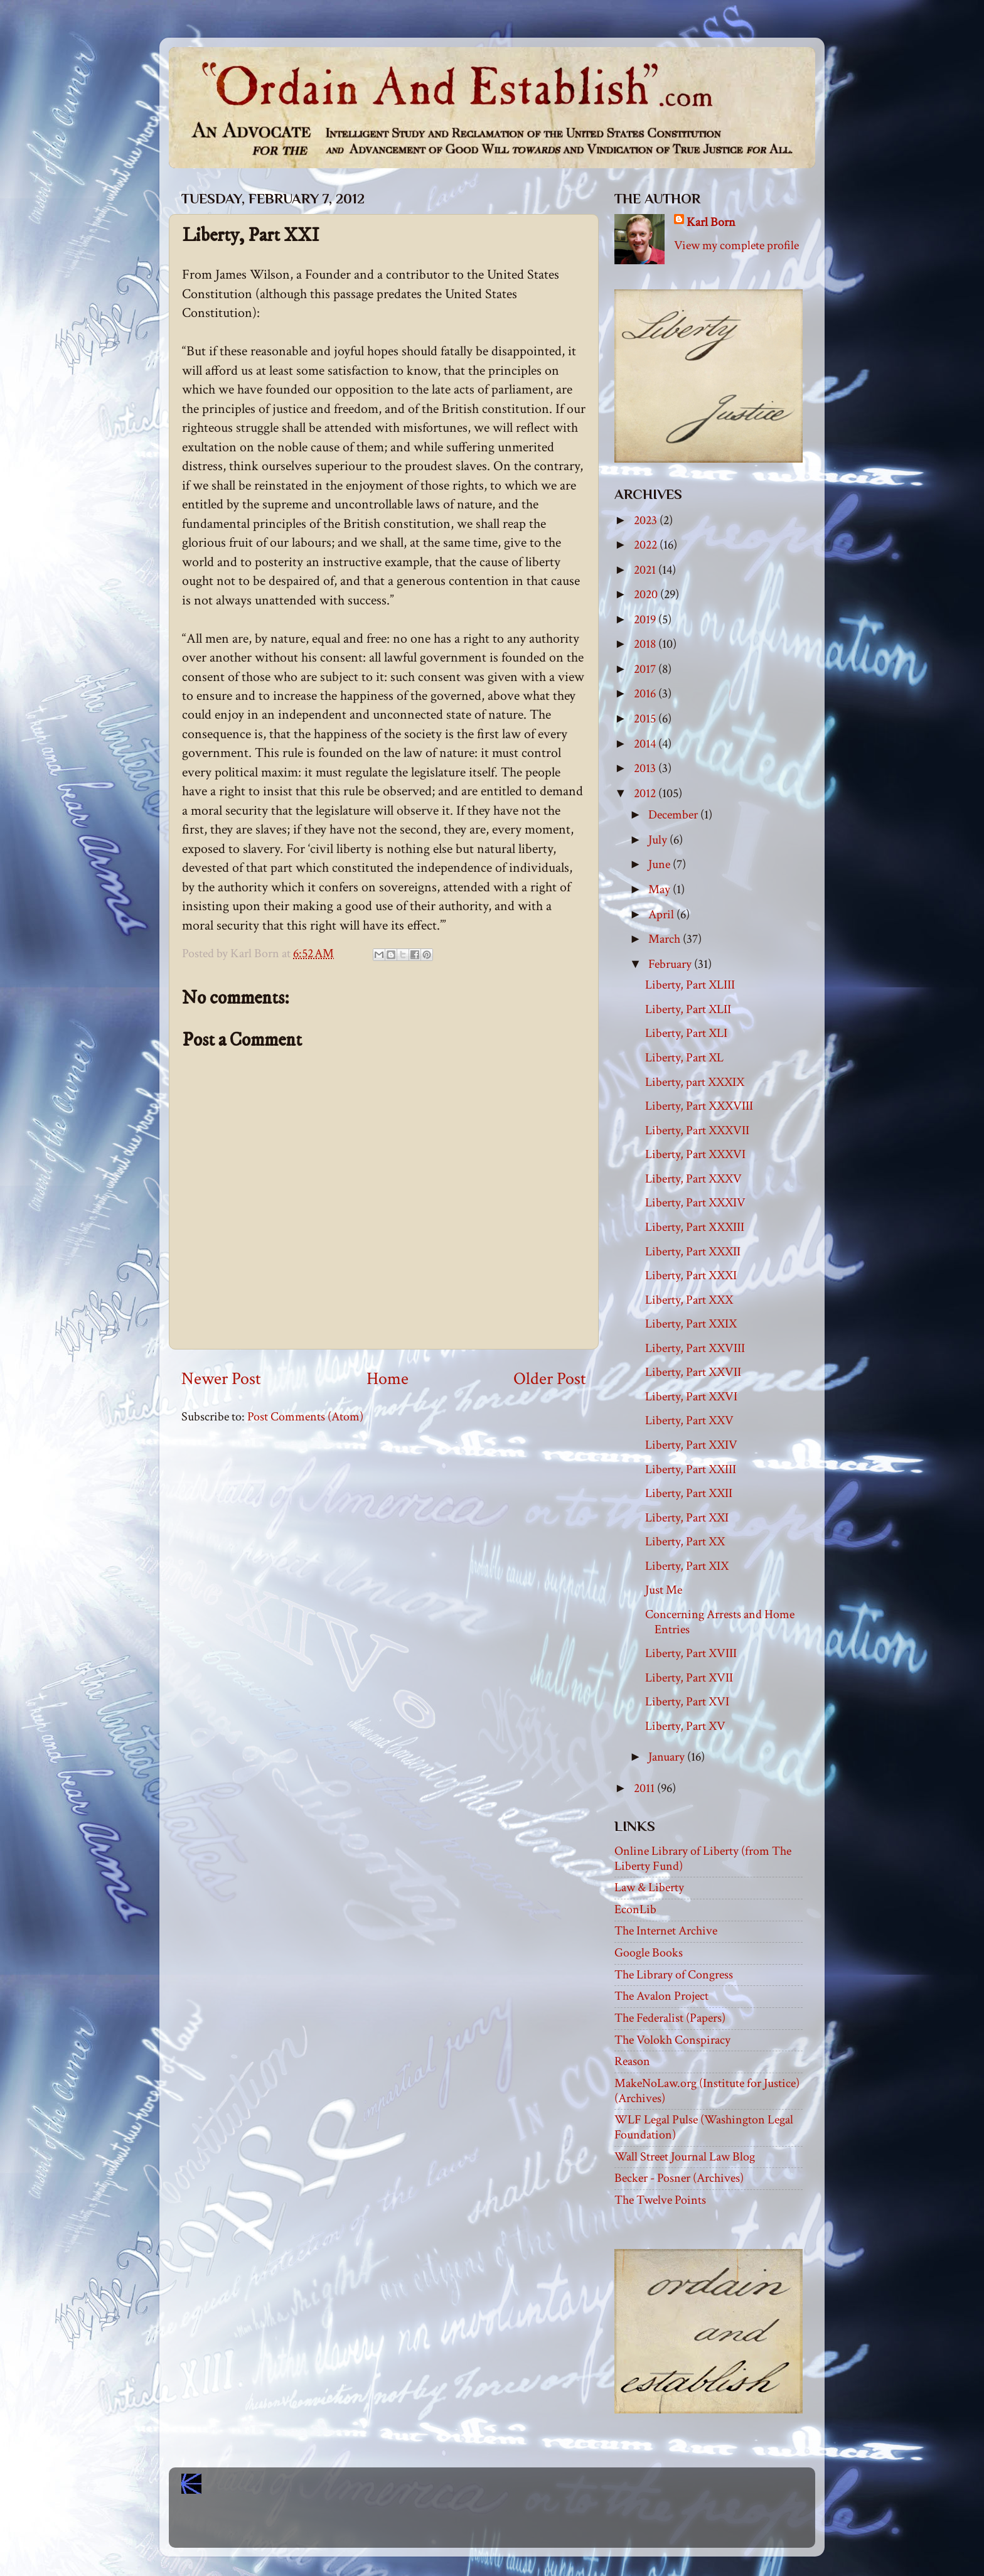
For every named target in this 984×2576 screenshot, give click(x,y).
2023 (647, 520)
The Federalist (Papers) (669, 2018)
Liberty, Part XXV (689, 1420)
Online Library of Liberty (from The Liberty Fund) (702, 1858)
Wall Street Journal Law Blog (684, 2157)
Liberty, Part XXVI (691, 1396)
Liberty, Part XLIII (690, 985)
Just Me (663, 1590)
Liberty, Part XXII (688, 1493)
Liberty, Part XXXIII (694, 1227)
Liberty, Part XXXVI (695, 1154)
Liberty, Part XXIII (690, 1469)
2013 (646, 768)
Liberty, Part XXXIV (695, 1202)
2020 (647, 594)
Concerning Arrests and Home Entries (719, 1622)
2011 (645, 1788)
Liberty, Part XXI (687, 1518)
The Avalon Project (661, 1996)
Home (387, 1379)
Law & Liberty (649, 1887)
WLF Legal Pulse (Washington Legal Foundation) (703, 2127)
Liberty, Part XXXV (693, 1179)
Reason (632, 2061)
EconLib (635, 1909)
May (660, 889)
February (671, 964)
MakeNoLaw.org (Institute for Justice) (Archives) (707, 2090)
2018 (646, 644)
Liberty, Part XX (685, 1541)
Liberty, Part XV (685, 1726)
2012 (646, 793)
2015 (646, 719)
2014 (646, 744)
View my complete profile (736, 245)
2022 (647, 545)
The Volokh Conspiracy (672, 2040)
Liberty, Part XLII (688, 1009)
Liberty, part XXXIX (694, 1082)
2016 (646, 693)
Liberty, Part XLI (686, 1033)
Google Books (648, 1953)
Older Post (549, 1379)
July (659, 840)
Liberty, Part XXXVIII (699, 1106)
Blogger (519, 2526)
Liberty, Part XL (684, 1057)
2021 (646, 570)
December (674, 815)
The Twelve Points (660, 2200)
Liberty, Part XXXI (691, 1275)
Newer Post (221, 1379)
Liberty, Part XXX (689, 1300)
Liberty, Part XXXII (693, 1251)
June (660, 864)
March (665, 939)
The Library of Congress (673, 1975)
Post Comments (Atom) (305, 1417)
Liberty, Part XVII (689, 1678)
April (662, 914)
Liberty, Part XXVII (693, 1372)
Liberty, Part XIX (687, 1566)
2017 (646, 669)
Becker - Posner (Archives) (679, 2178)
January (667, 1757)
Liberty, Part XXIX (691, 1324)
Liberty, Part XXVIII (695, 1348)
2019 (646, 619)
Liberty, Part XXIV (691, 1445)
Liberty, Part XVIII (691, 1653)
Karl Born (711, 222)
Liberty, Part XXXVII (697, 1130)
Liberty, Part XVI (687, 1701)
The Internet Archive (665, 1931)
